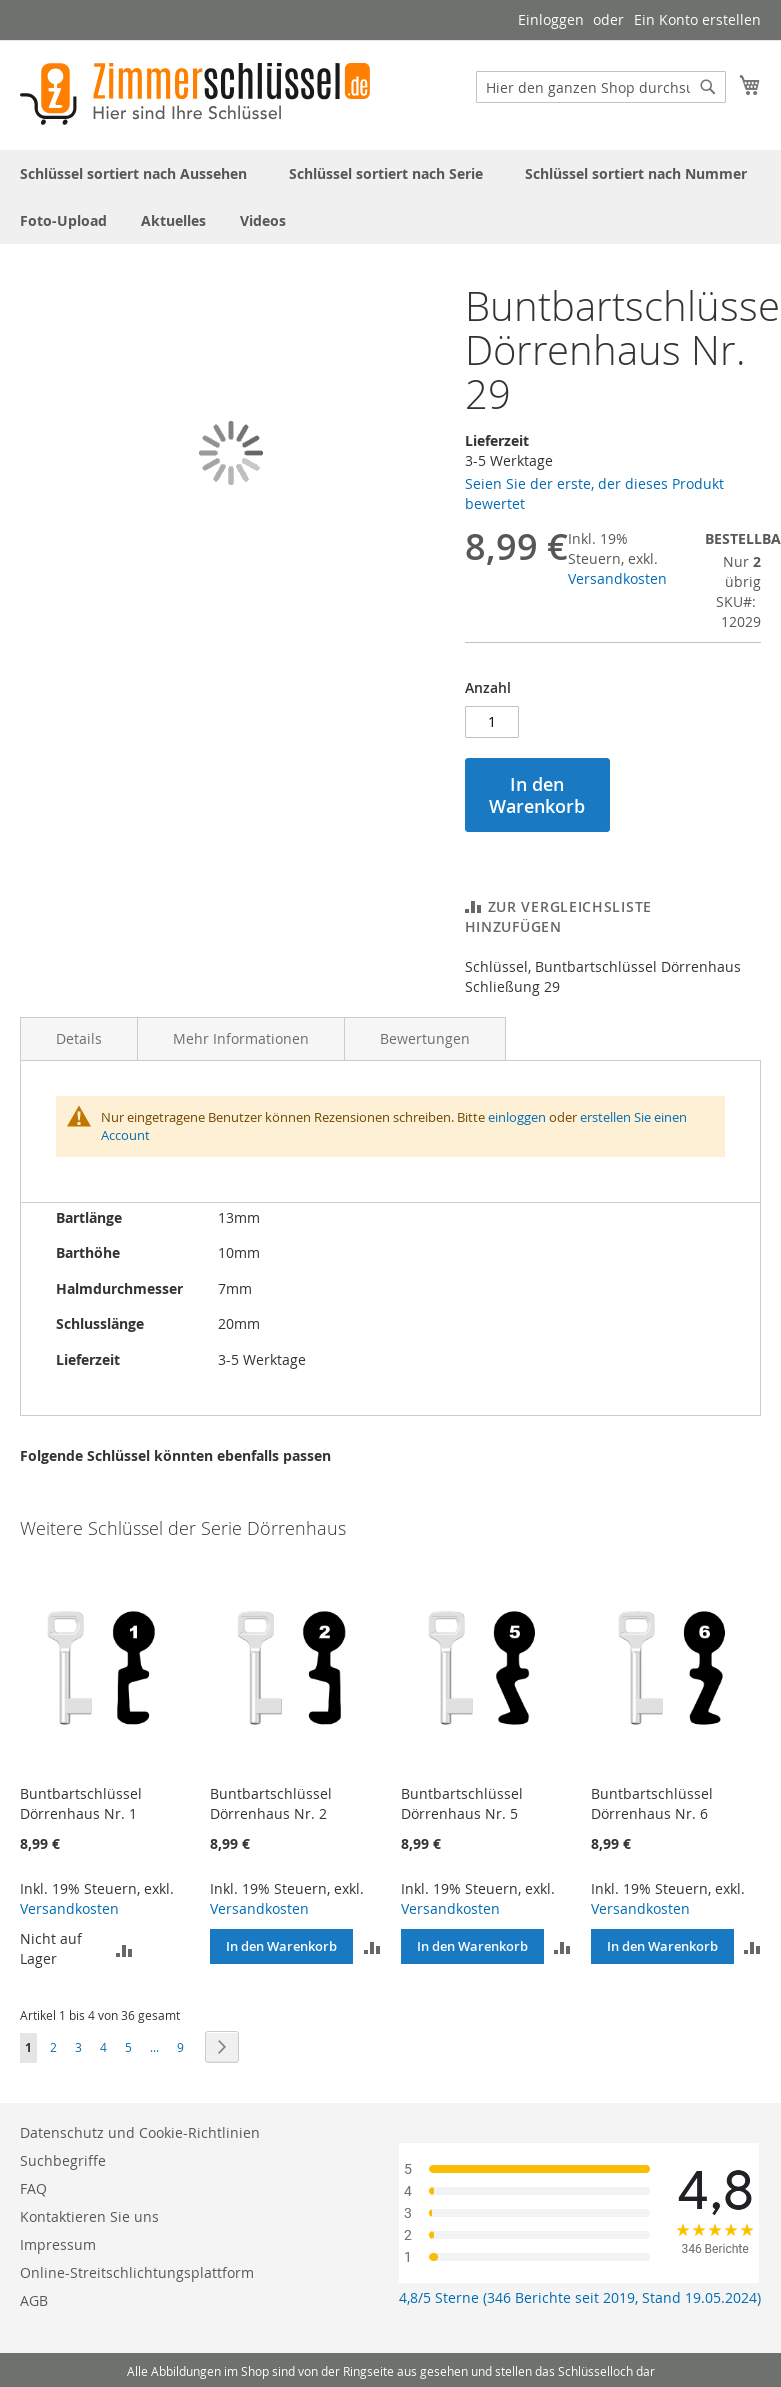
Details (79, 1038)
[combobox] (601, 87)
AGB (34, 2300)
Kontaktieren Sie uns (89, 2216)
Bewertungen (425, 1038)
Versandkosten (617, 578)
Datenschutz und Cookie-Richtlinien (140, 2132)
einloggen (517, 1117)
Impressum (58, 2244)
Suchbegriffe (63, 2160)
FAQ (33, 2188)
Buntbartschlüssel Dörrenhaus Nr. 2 (271, 1803)
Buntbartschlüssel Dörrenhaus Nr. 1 (81, 1803)
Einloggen (551, 19)
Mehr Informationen (241, 1038)
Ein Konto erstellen (697, 19)
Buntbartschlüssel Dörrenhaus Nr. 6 (652, 1803)
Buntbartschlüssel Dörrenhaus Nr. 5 (462, 1803)
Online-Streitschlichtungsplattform (137, 2272)
